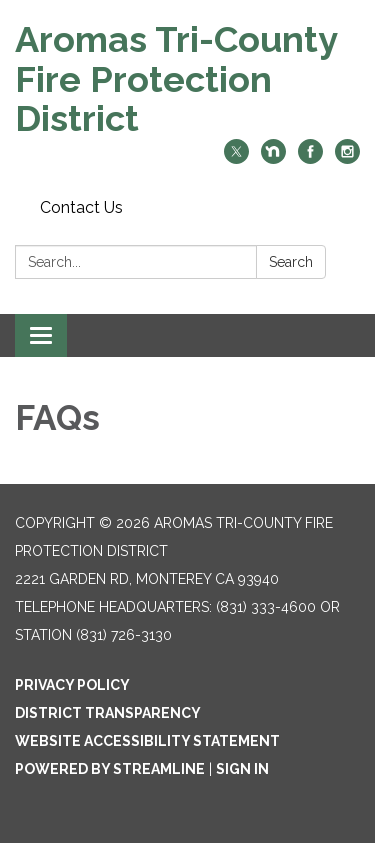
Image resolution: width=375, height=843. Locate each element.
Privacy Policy (72, 685)
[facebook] (310, 158)
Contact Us (81, 207)
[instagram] (347, 158)
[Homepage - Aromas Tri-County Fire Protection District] (187, 79)
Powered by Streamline (110, 769)
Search (291, 262)
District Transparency (108, 713)
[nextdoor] (273, 158)
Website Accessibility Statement (147, 741)
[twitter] (236, 158)
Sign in (242, 769)
